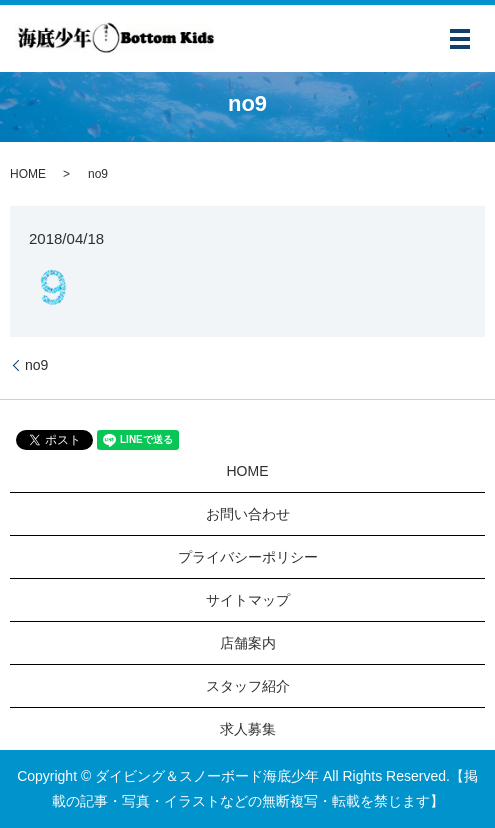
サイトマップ (248, 600)
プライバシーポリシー (248, 557)
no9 (36, 365)
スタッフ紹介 (248, 686)
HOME (28, 174)
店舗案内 (248, 643)
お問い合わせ (248, 514)
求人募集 (248, 729)
